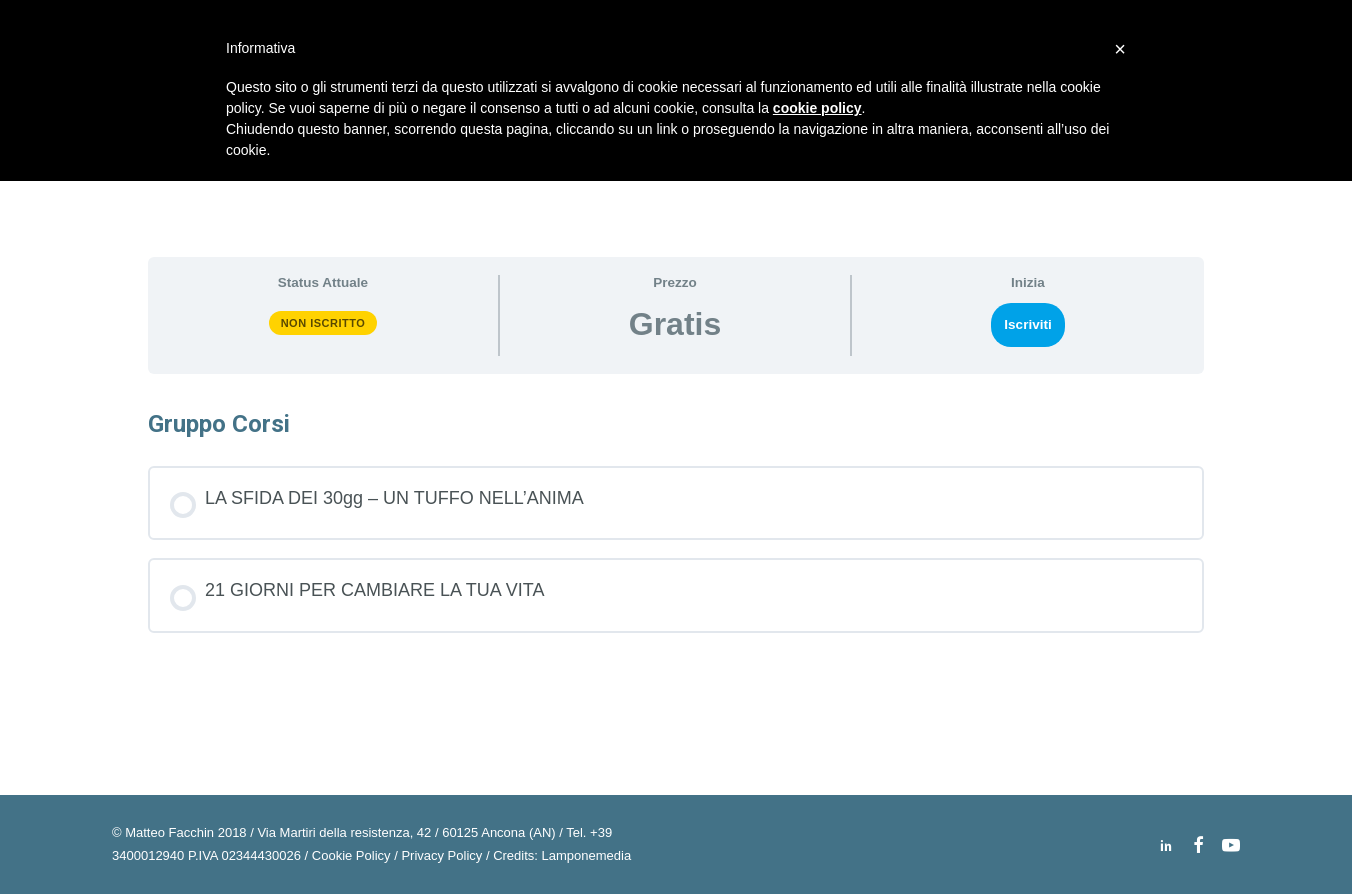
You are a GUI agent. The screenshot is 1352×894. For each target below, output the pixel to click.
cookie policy (817, 108)
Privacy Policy (441, 855)
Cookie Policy (351, 855)
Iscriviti (1027, 324)
